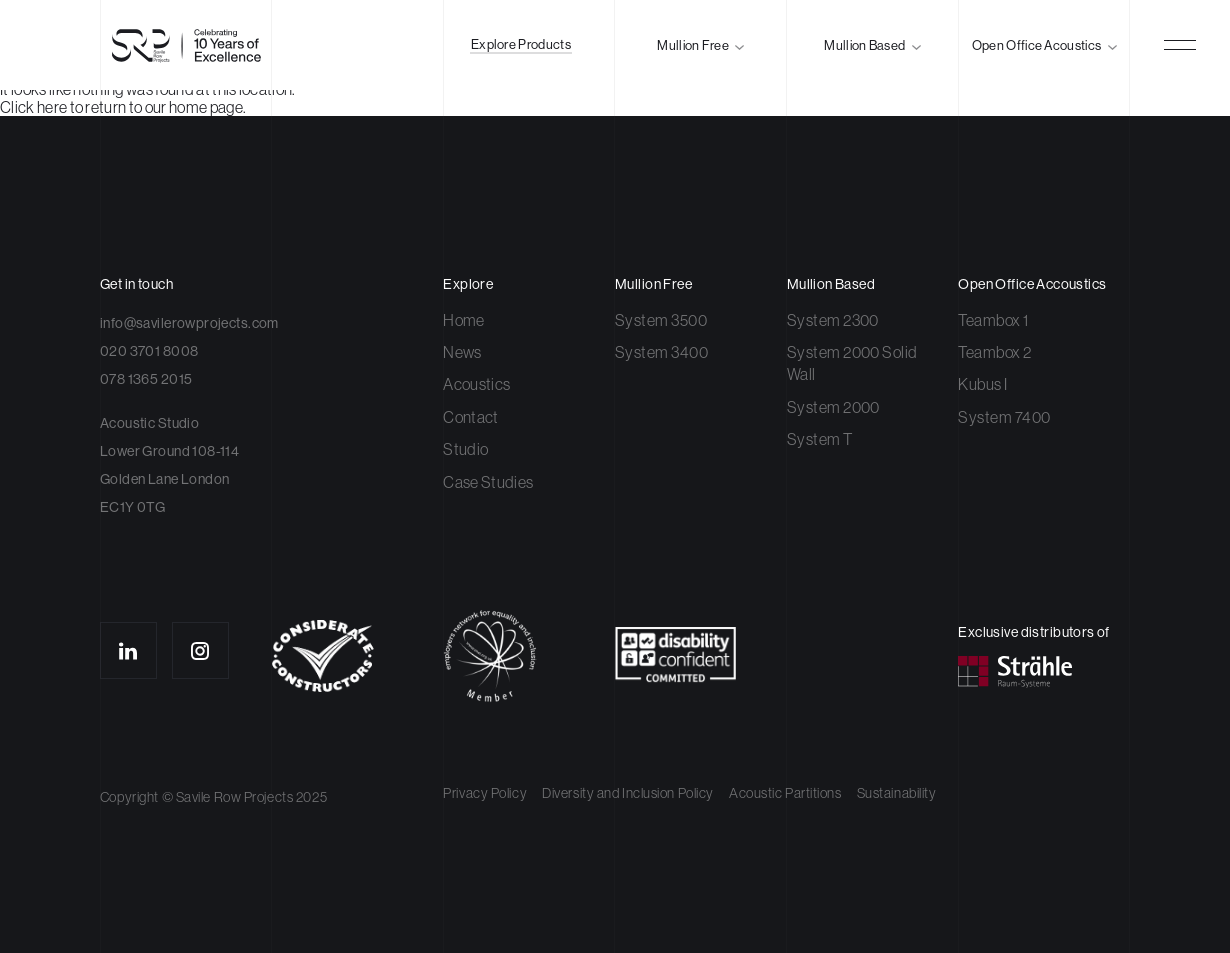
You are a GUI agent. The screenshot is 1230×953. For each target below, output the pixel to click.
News (462, 352)
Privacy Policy (485, 793)
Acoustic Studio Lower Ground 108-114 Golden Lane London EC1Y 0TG (169, 465)
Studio (465, 449)
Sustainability (897, 793)
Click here (33, 107)
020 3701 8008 (149, 351)
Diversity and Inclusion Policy (628, 793)
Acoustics (476, 384)
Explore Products (521, 44)
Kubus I (982, 384)
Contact (470, 417)
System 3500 (661, 320)
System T (820, 439)
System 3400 (661, 352)
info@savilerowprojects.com (189, 323)
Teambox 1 (993, 320)
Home (463, 320)
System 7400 (1004, 417)
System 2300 (833, 320)
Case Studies (488, 482)
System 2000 (833, 407)
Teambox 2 (994, 352)
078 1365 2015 (146, 379)
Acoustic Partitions (785, 793)
